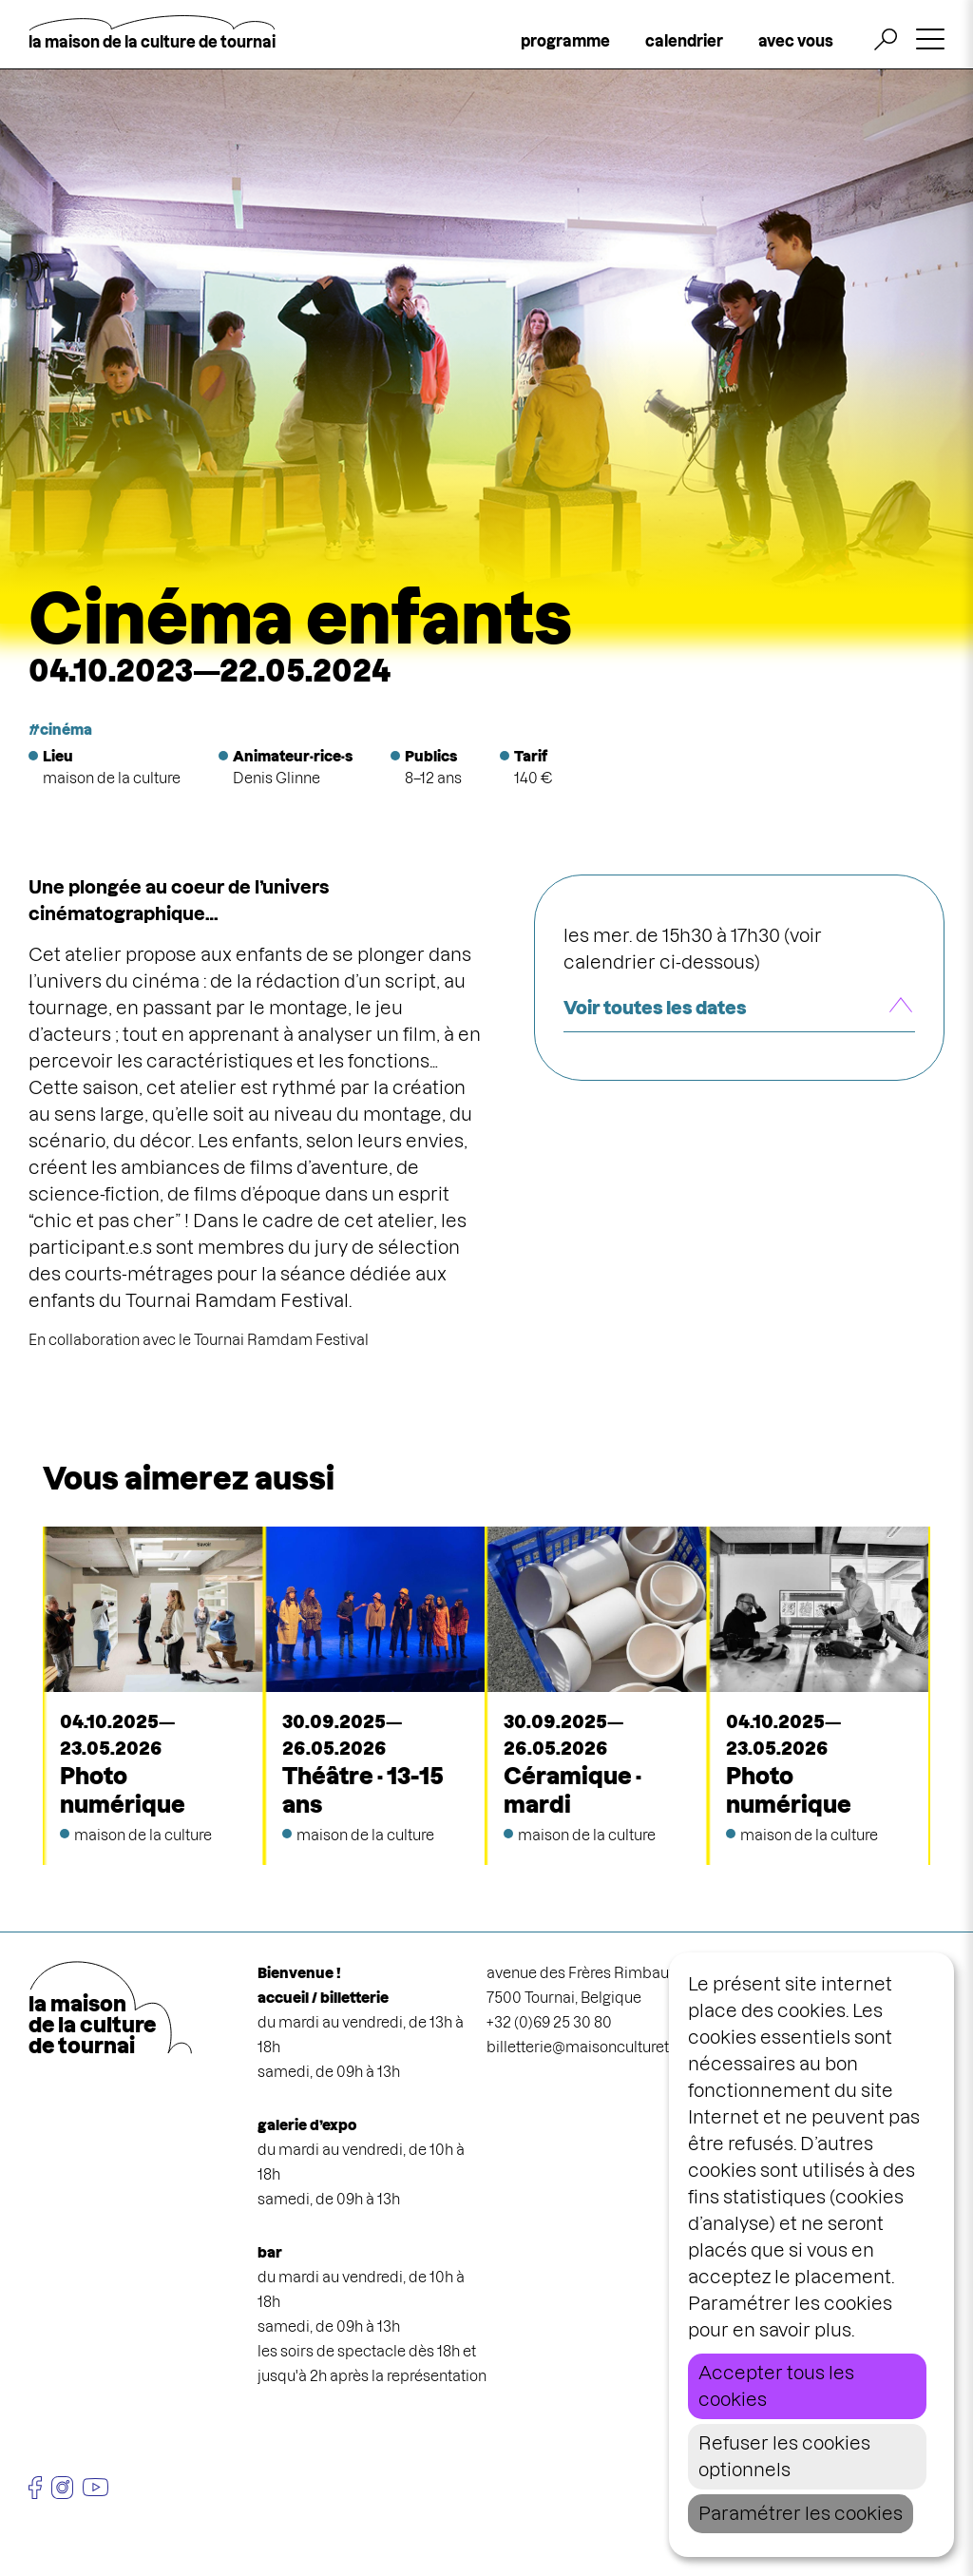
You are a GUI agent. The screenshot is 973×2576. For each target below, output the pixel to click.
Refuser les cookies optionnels (784, 2456)
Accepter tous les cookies (776, 2386)
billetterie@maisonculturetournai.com (616, 2047)
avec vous (795, 40)
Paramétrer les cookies (800, 2514)
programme (565, 40)
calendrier (684, 40)
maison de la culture (112, 778)
